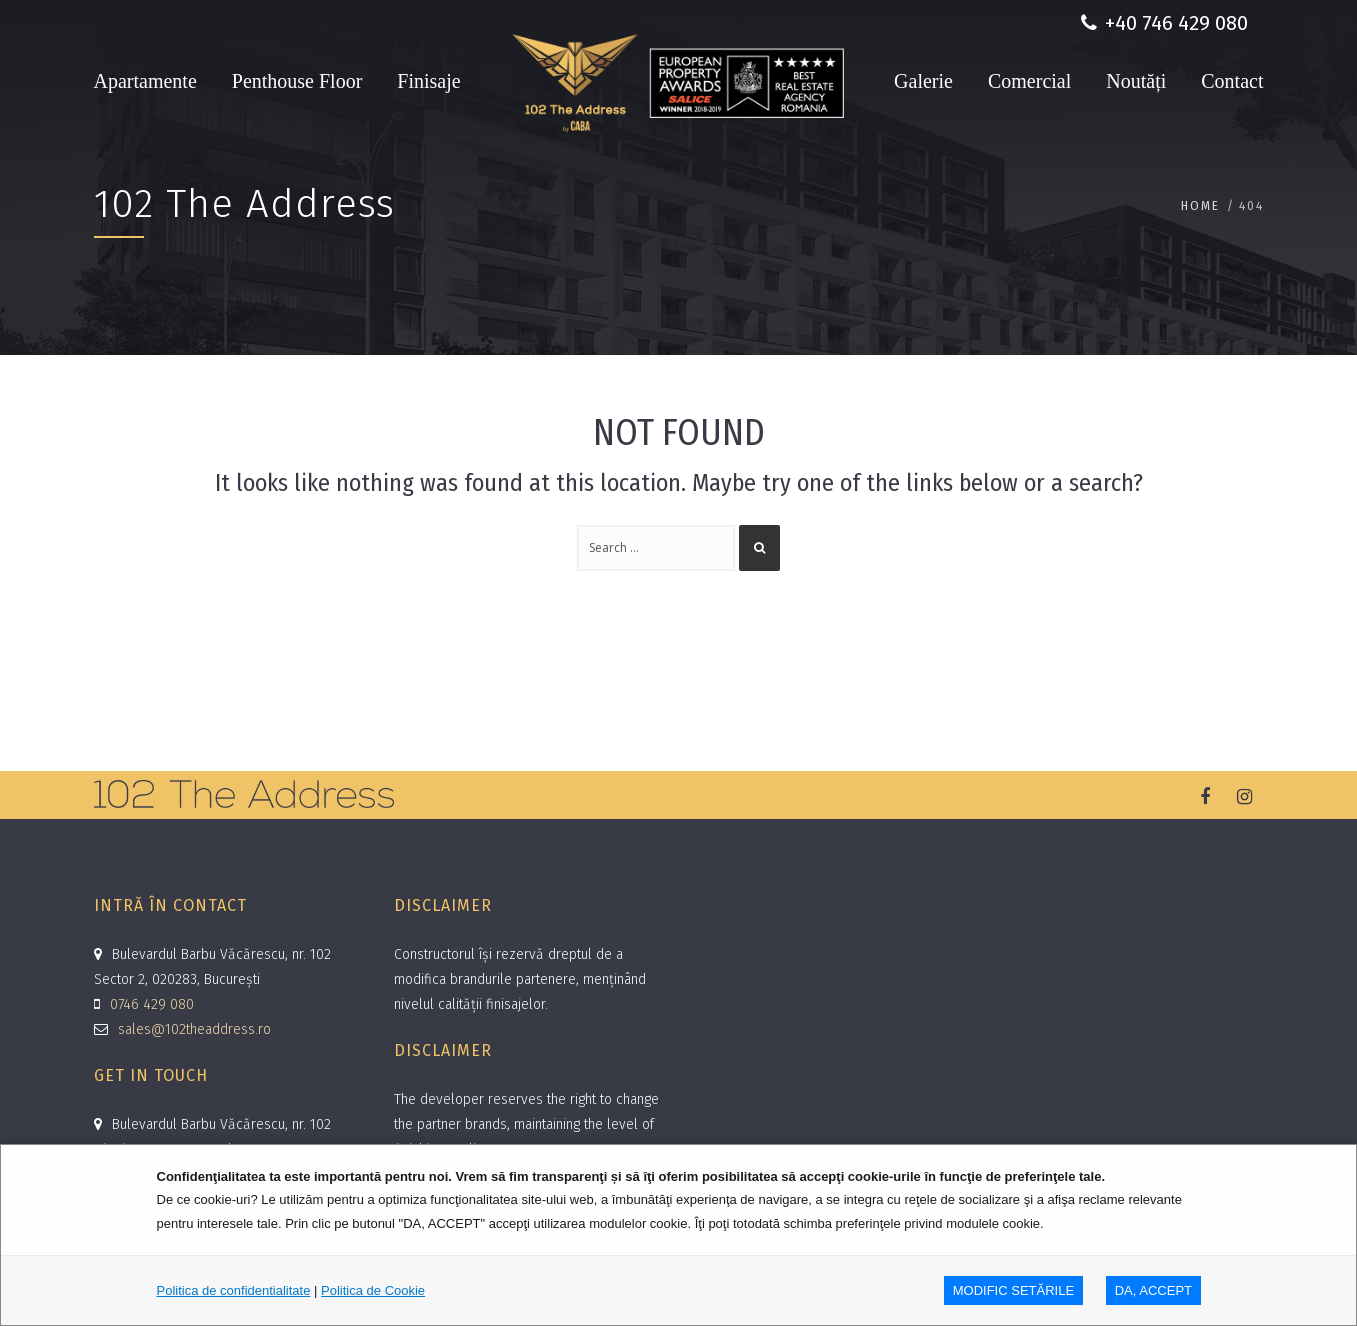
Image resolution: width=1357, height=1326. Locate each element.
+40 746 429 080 (1164, 23)
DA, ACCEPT (1153, 1290)
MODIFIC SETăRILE (1013, 1290)
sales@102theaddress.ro (194, 1029)
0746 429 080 (152, 1004)
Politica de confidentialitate (234, 1290)
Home (1200, 205)
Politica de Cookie (373, 1290)
